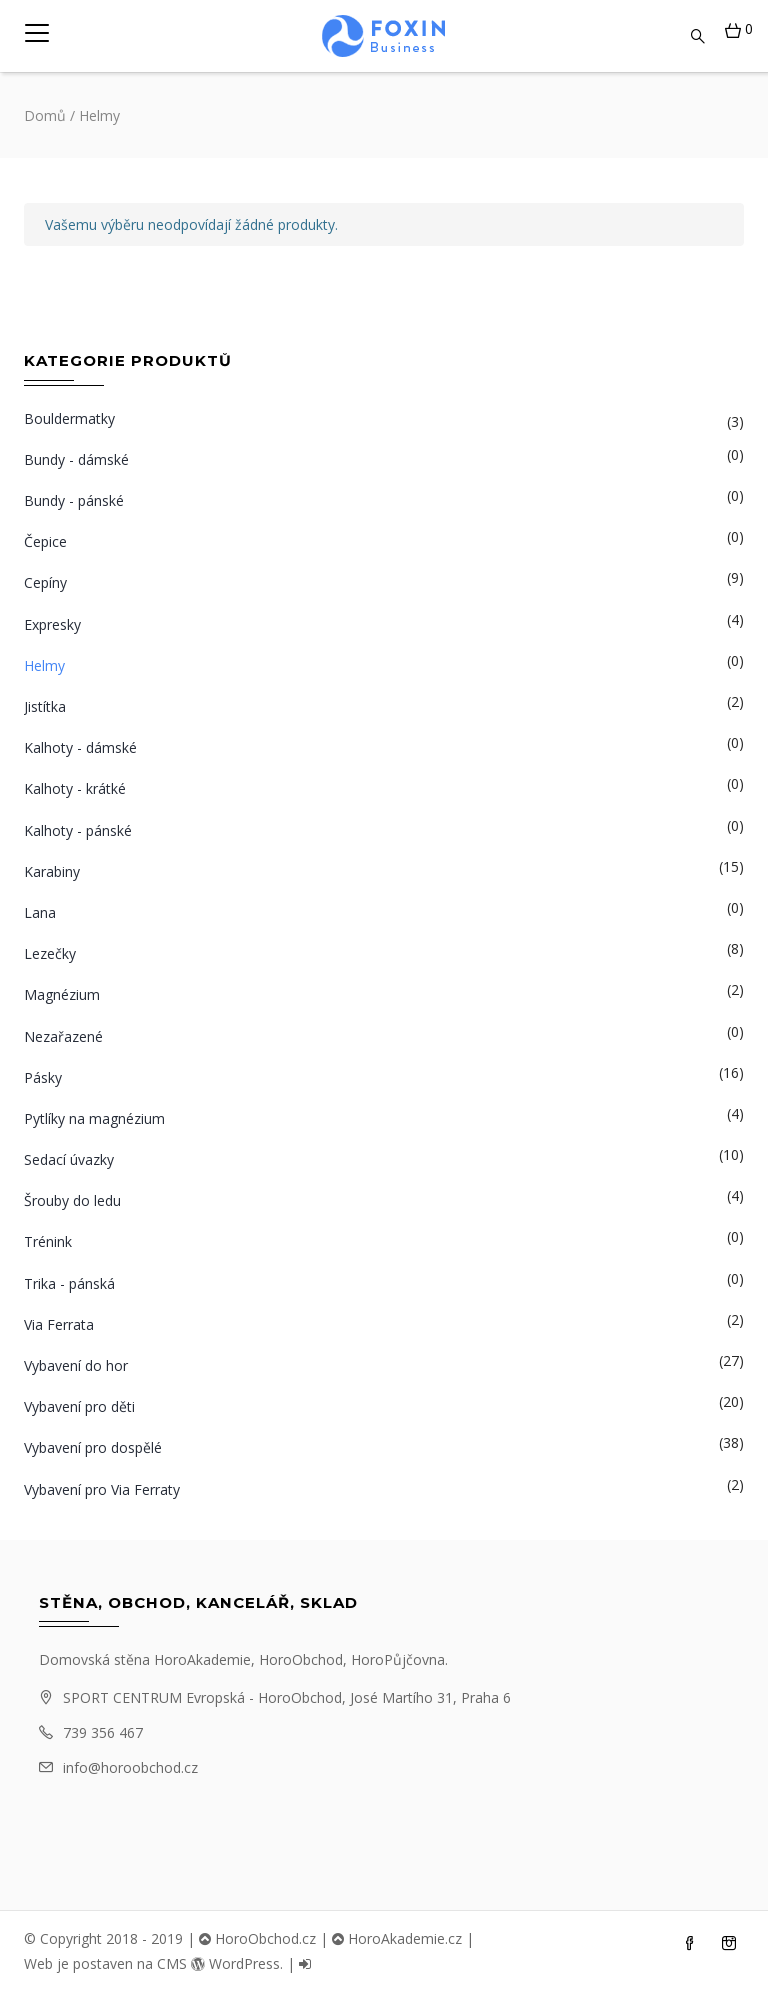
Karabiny (52, 871)
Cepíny (45, 582)
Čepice (45, 541)
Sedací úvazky (69, 1159)
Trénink (48, 1241)
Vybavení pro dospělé (93, 1447)
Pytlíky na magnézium (94, 1118)
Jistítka (45, 706)
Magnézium (62, 994)
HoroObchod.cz (257, 1938)
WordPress (235, 1963)
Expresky (52, 624)
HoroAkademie (202, 1659)
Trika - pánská (69, 1283)
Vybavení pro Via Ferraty (102, 1489)
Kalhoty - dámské (80, 747)
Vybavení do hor (76, 1365)
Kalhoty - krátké (75, 788)
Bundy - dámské (76, 459)
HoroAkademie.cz (397, 1938)
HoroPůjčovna (398, 1659)
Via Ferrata (59, 1324)
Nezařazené (63, 1036)
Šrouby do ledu (72, 1200)
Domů (45, 115)
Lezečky (50, 953)
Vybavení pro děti (79, 1406)
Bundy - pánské (74, 500)
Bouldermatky (69, 418)
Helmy (44, 665)
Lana (40, 912)
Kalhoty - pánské (78, 830)
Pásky (43, 1077)
